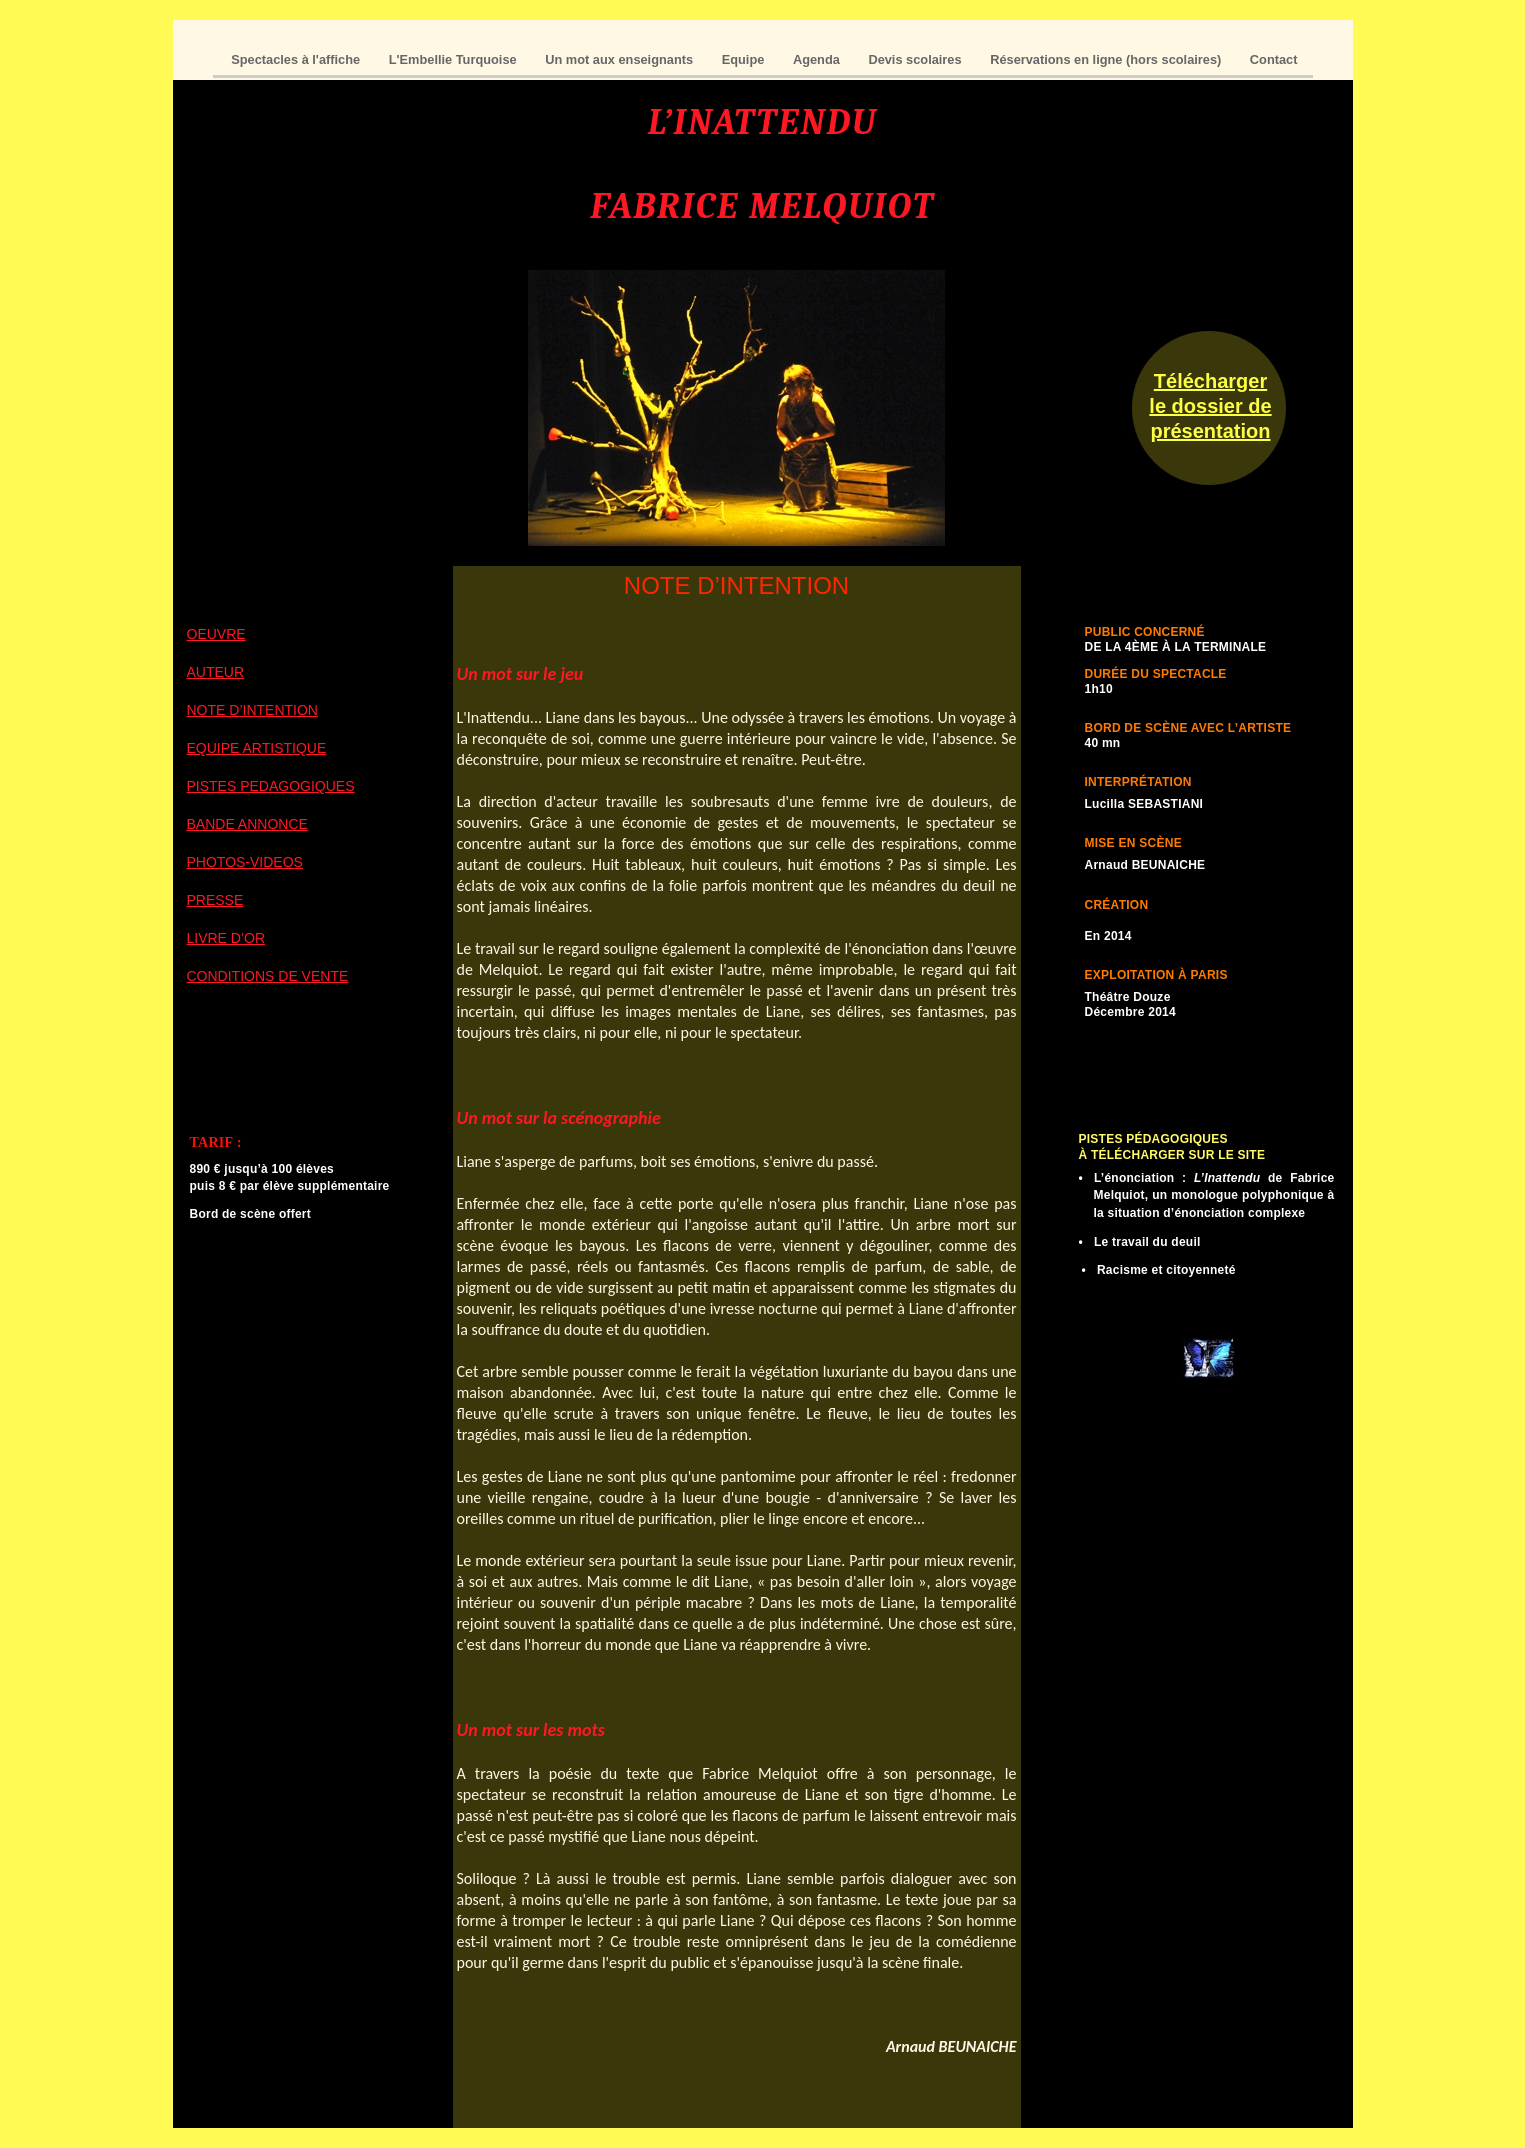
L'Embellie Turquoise (455, 59)
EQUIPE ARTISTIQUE (257, 748)
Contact (1274, 59)
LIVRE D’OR (226, 938)
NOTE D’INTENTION (252, 710)
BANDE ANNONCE (247, 824)
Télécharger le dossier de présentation (1210, 406)
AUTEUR (216, 672)
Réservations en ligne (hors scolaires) (1107, 59)
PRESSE (215, 900)
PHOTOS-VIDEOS (245, 862)
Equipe (745, 59)
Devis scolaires (916, 59)
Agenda (818, 59)
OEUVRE (216, 634)
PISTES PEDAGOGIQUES (271, 786)
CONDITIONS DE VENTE (268, 976)
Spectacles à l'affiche (297, 59)
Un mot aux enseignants (620, 59)
